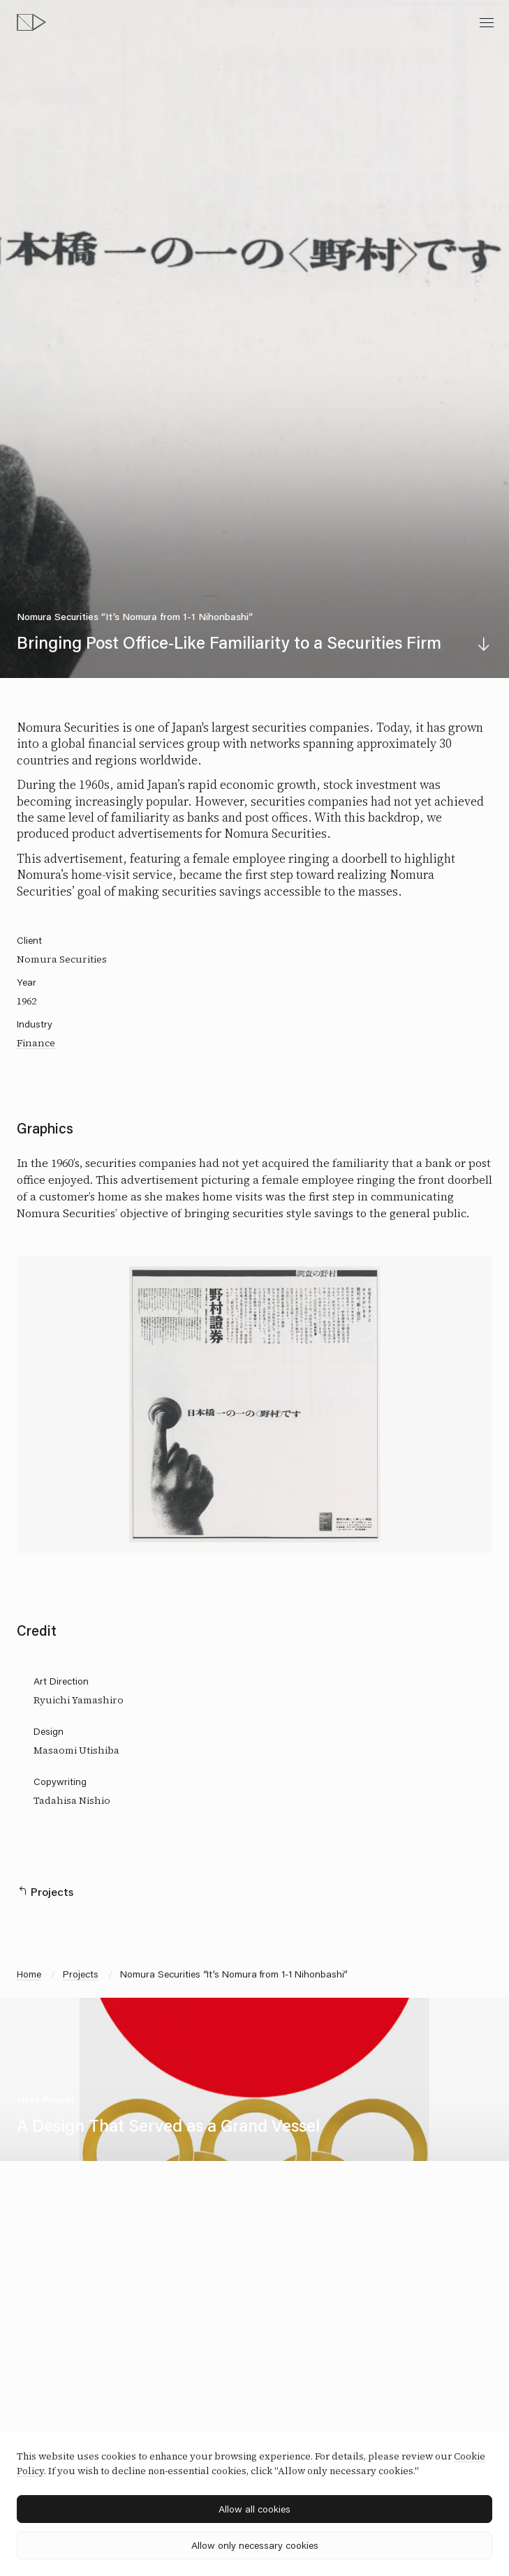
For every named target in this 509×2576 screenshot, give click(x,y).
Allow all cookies (254, 2509)
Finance (36, 1043)
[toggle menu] (486, 22)
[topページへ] (31, 22)
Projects (80, 1974)
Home (29, 1974)
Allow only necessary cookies (254, 2545)
